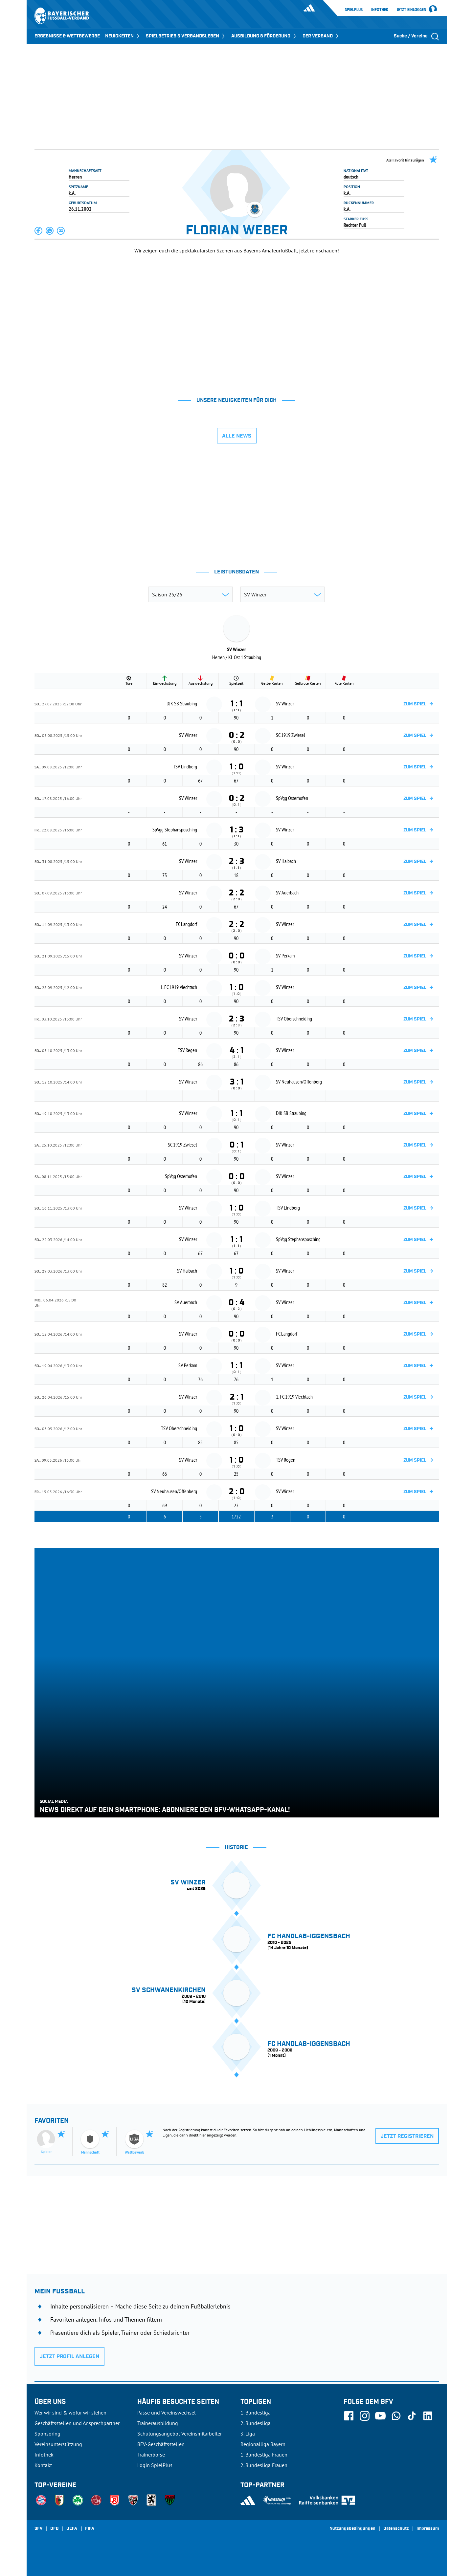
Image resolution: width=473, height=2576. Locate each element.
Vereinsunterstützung (58, 2444)
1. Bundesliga (255, 2412)
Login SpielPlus (154, 2465)
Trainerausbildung (157, 2423)
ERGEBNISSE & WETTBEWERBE (67, 36)
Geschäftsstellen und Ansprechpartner (77, 2423)
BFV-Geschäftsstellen (161, 2444)
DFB (54, 2528)
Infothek (379, 9)
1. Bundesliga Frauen (263, 2454)
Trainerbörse (151, 2454)
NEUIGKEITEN (123, 36)
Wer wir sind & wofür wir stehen (70, 2412)
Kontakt (43, 2465)
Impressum (428, 2528)
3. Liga (247, 2433)
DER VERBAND (321, 36)
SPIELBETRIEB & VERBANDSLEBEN (186, 36)
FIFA (89, 2528)
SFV (38, 2528)
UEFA (71, 2528)
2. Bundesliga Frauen (263, 2465)
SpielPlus (354, 9)
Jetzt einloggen (411, 10)
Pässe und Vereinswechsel (166, 2412)
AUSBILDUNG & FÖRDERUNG (264, 36)
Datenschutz (396, 2528)
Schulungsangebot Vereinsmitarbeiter (179, 2433)
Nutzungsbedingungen (352, 2528)
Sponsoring (47, 2433)
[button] (38, 230)
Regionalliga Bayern (262, 2444)
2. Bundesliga (255, 2423)
